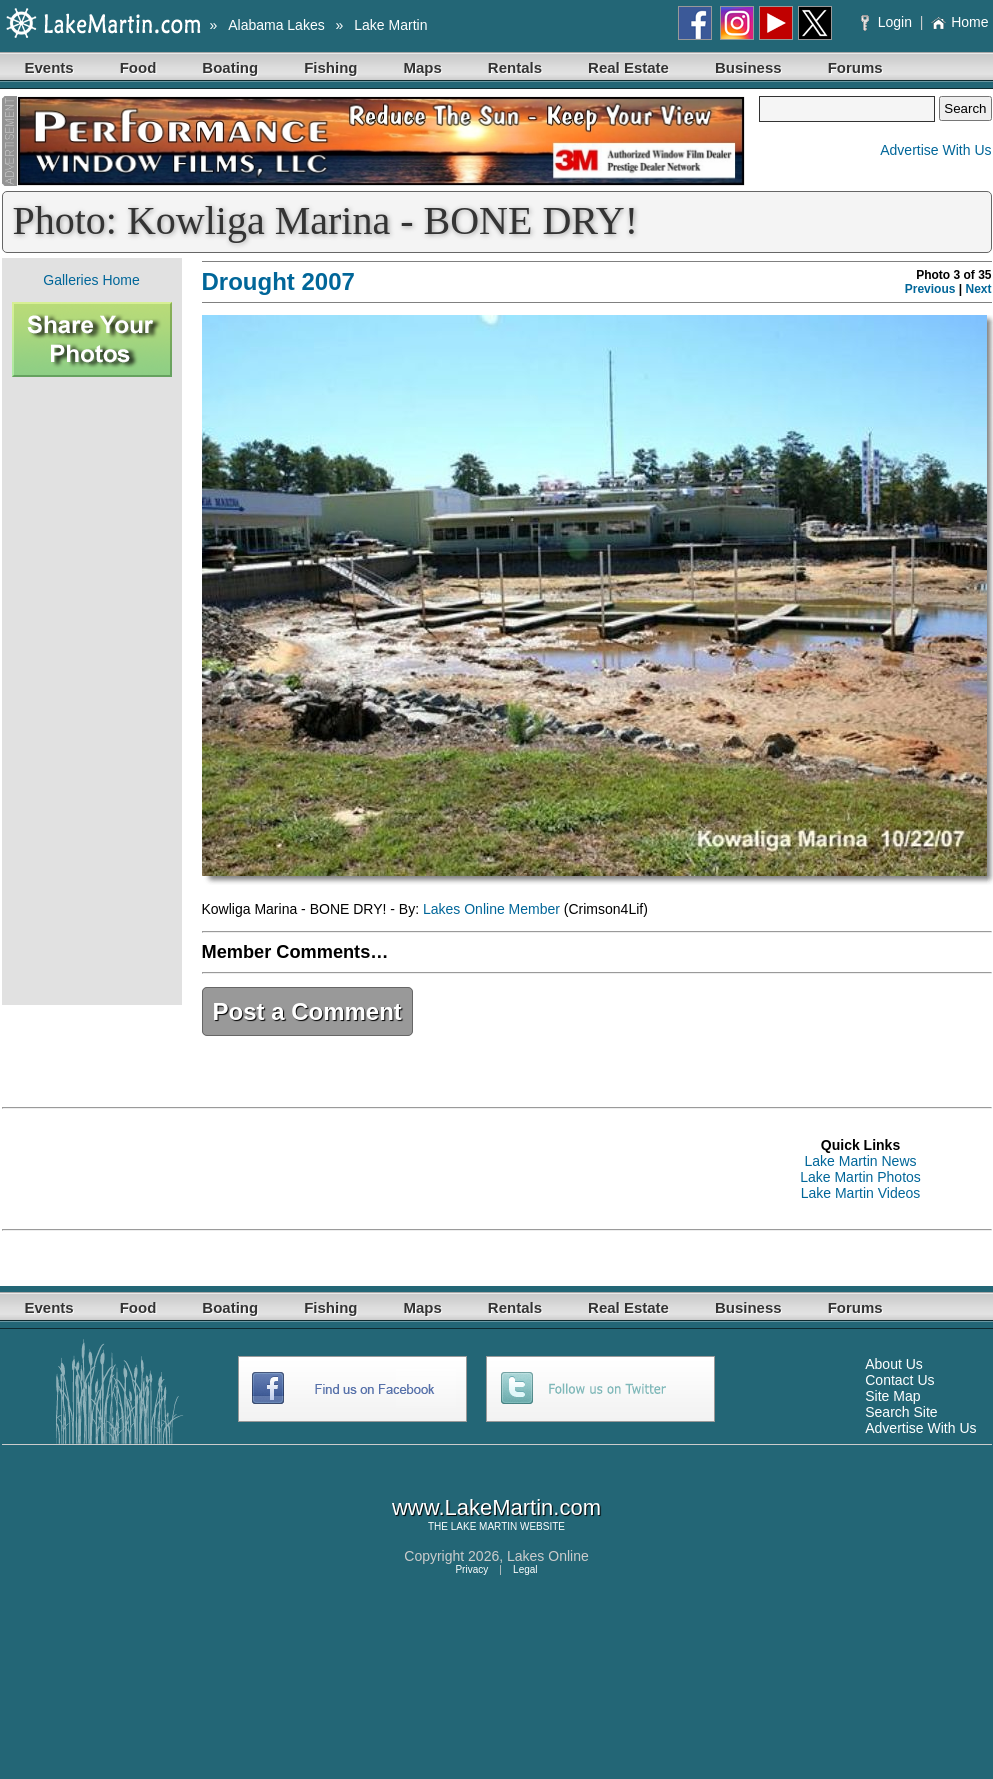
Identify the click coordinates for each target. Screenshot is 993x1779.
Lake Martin (390, 25)
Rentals (515, 67)
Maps (423, 67)
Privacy (471, 1569)
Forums (855, 67)
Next (978, 289)
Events (49, 67)
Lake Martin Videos (861, 1193)
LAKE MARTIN (484, 1526)
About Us (894, 1364)
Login (888, 22)
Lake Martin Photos (860, 1177)
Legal (525, 1569)
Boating (230, 67)
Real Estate (628, 67)
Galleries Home (91, 280)
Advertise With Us (935, 150)
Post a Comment (307, 1011)
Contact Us (899, 1380)
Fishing (330, 67)
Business (748, 67)
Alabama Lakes (276, 25)
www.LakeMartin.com (496, 1507)
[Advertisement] (92, 691)
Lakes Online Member (491, 909)
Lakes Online (548, 1556)
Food (138, 67)
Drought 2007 (278, 281)
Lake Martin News (860, 1161)
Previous (930, 289)
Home (959, 22)
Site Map (892, 1396)
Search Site (901, 1412)
